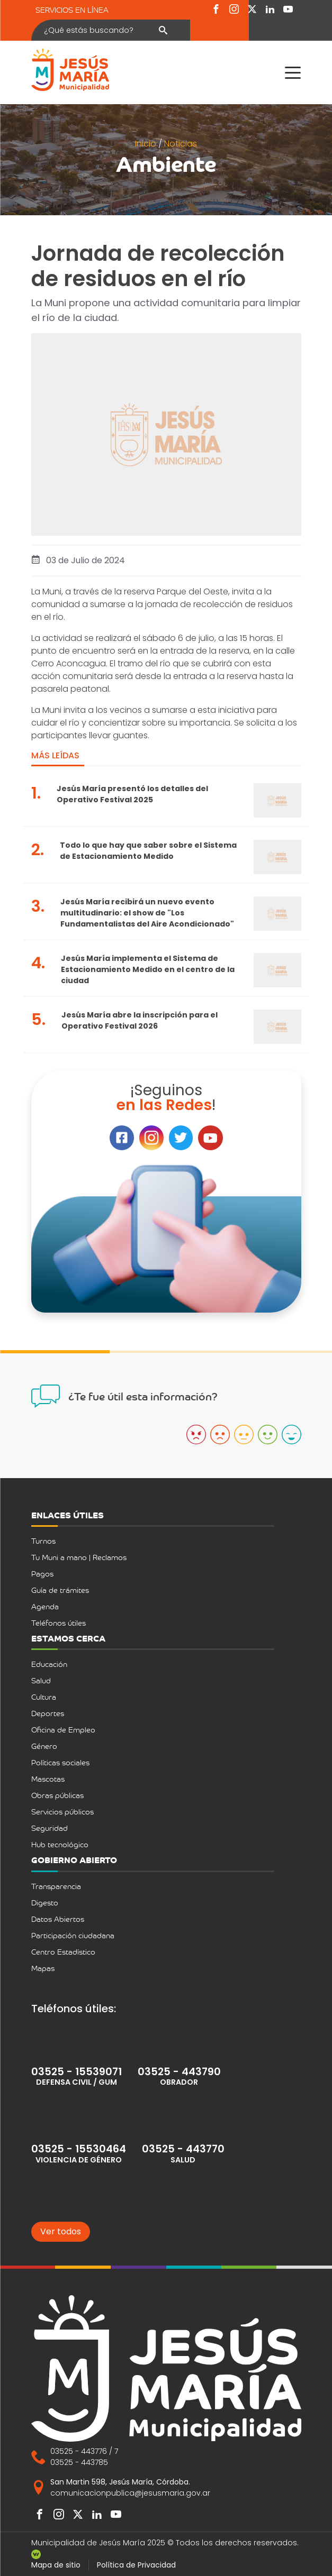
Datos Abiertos (57, 1919)
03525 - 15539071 (76, 2072)
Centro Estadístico (63, 1952)
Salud (41, 1680)
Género (44, 1746)
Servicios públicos (62, 1811)
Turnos (43, 1541)
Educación (49, 1664)
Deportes (47, 1713)
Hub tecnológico (59, 1844)
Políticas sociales (60, 1762)
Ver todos (60, 2231)
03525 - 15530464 (78, 2149)
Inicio (146, 143)
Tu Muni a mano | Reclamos (79, 1557)
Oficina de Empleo (63, 1730)
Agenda (45, 1606)
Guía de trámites (60, 1590)
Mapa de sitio (55, 2565)
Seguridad (49, 1828)
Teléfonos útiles (58, 1623)
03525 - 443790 (179, 2072)
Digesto (44, 1902)
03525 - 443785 (79, 2462)
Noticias (180, 143)
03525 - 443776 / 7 (84, 2451)
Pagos (42, 1573)
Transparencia (56, 1886)
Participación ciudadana (72, 1935)
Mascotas (48, 1779)
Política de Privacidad (136, 2565)
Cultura (43, 1697)
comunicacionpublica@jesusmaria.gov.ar (130, 2493)
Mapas (43, 1968)
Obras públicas (57, 1795)
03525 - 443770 (183, 2149)
